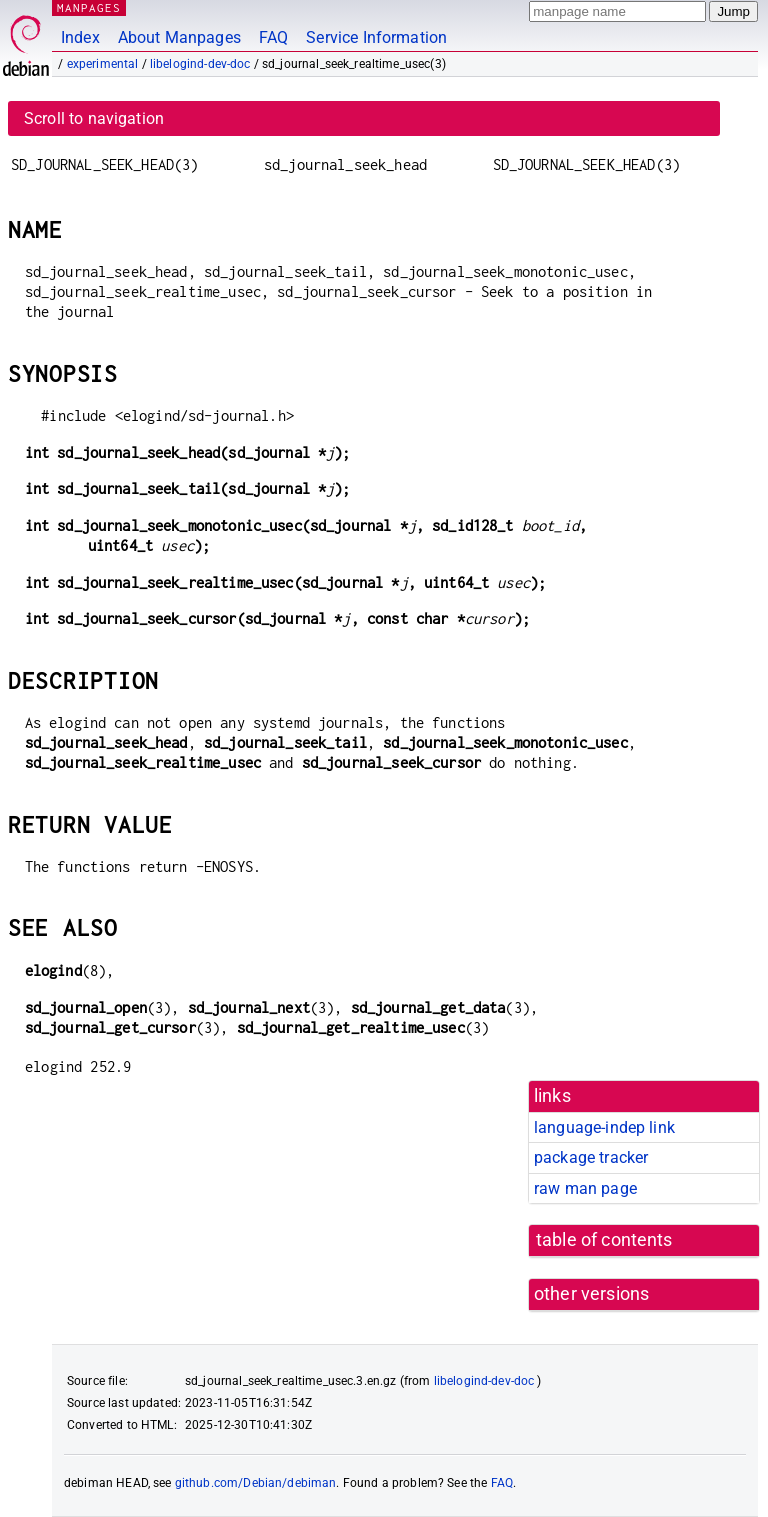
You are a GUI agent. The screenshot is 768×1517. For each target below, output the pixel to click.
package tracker (591, 1157)
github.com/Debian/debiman (256, 1483)
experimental (103, 64)
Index (80, 37)
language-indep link (604, 1127)
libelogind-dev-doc (200, 64)
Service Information (376, 37)
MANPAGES (89, 7)
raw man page (585, 1188)
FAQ (273, 37)
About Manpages (179, 37)
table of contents (604, 1240)
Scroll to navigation (94, 118)
